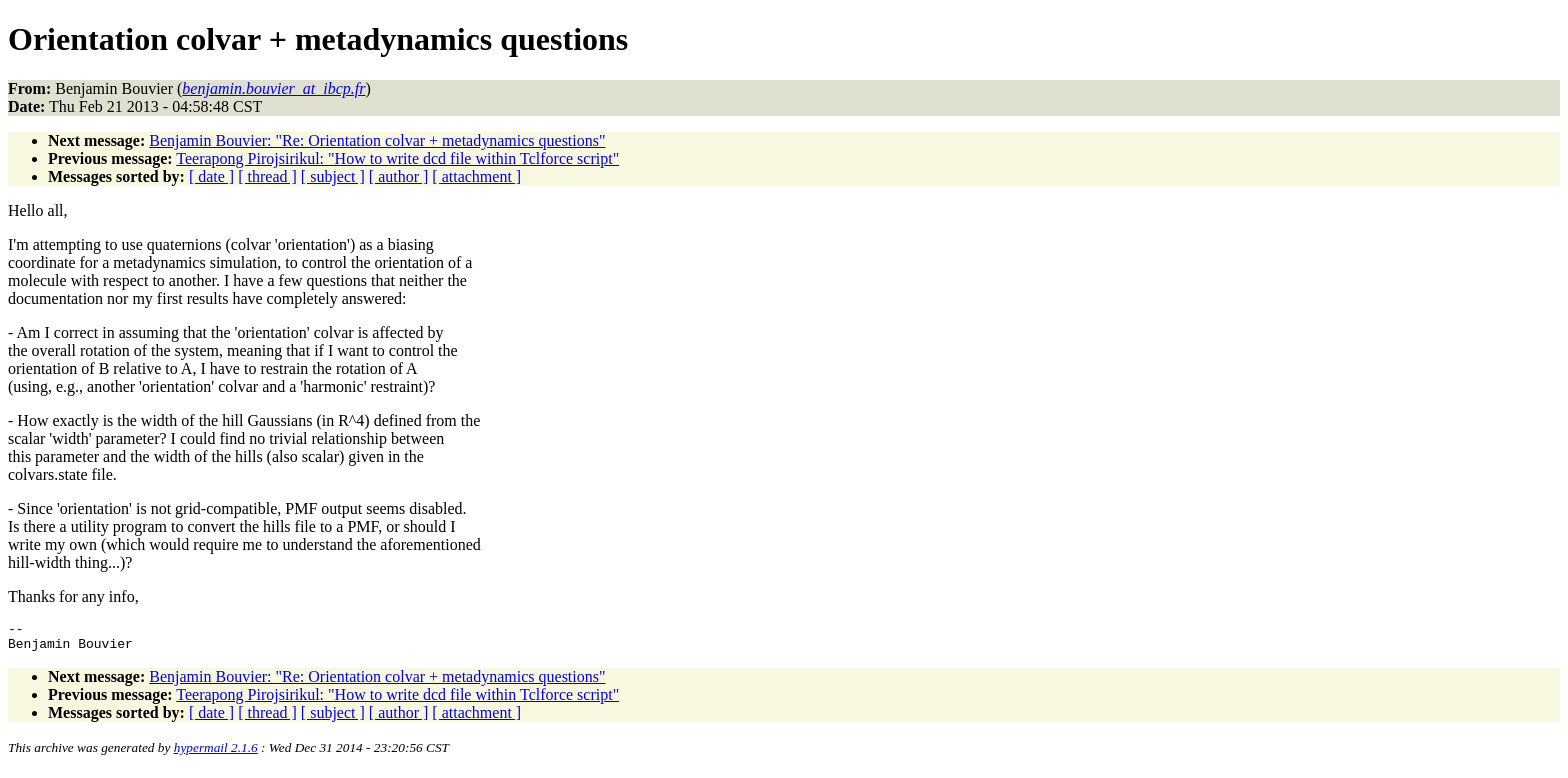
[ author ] (399, 176)
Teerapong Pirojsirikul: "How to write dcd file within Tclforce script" (397, 158)
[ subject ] (333, 176)
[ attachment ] (476, 176)
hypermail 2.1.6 (216, 753)
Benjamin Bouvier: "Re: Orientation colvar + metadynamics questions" (377, 140)
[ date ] (211, 176)
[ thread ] (267, 176)
